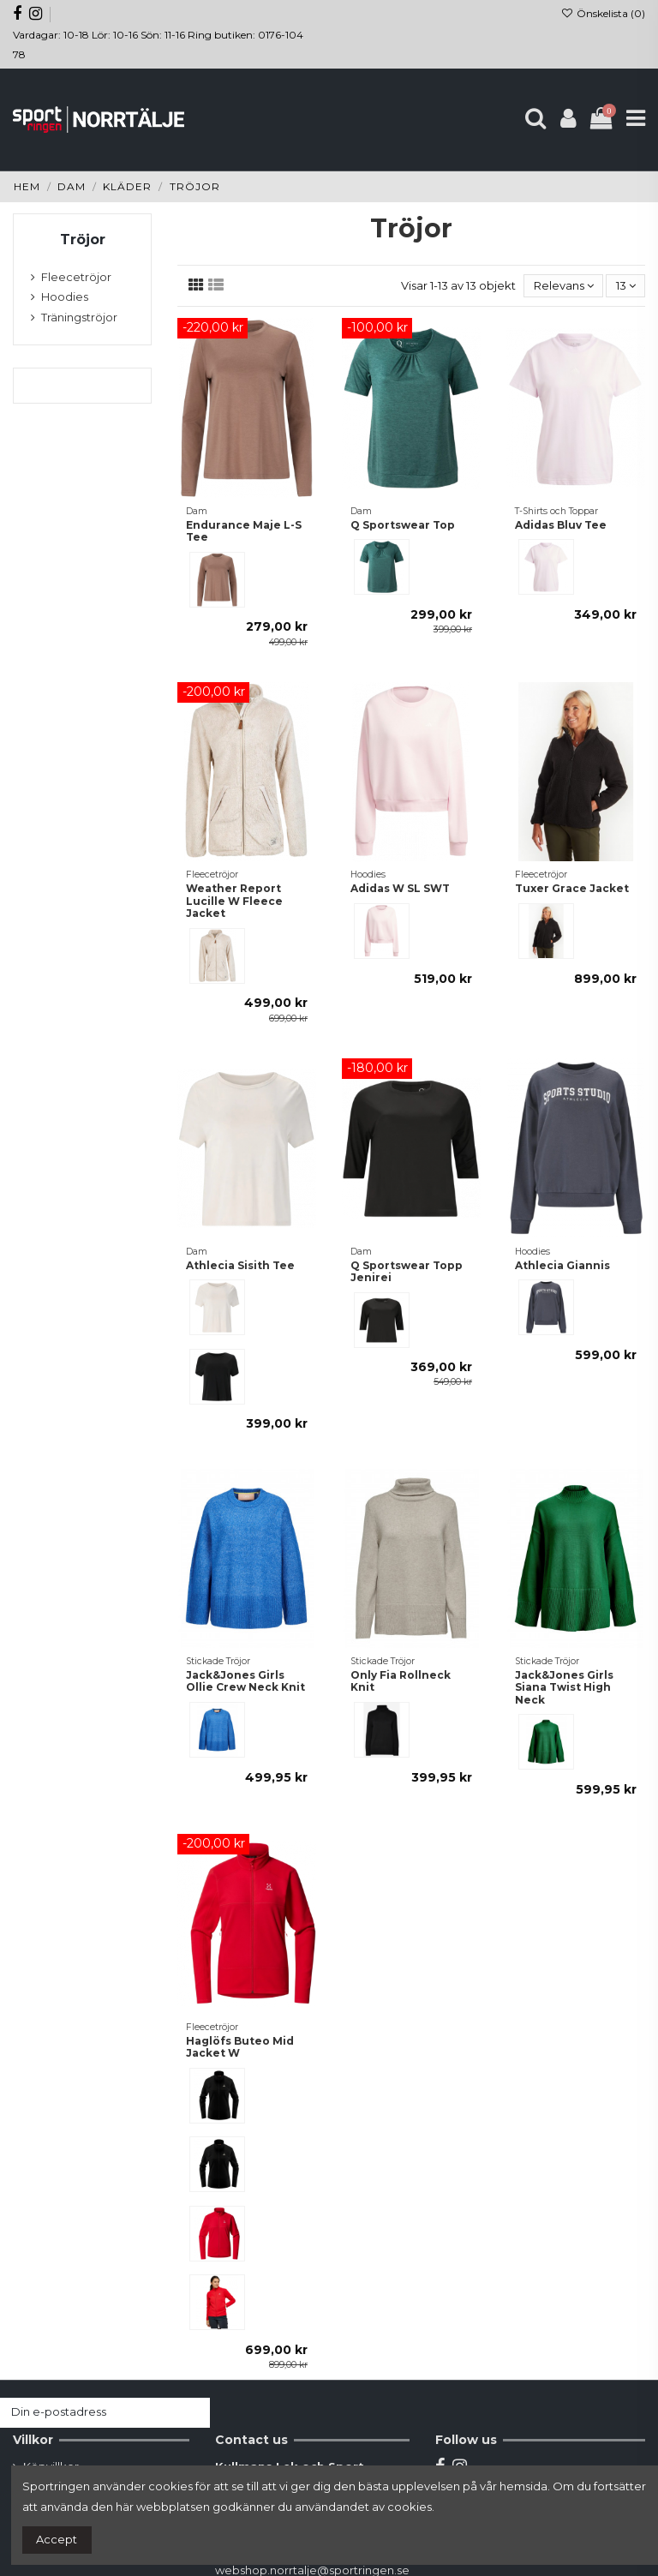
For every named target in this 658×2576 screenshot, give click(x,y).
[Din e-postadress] (88, 2413)
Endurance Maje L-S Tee (244, 530)
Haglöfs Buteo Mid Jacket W (240, 2046)
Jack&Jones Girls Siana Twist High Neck (564, 1687)
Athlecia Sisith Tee (240, 1265)
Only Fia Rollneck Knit (400, 1680)
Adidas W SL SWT (400, 888)
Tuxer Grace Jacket (572, 888)
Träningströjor (79, 317)
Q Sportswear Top (402, 524)
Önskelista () (603, 13)
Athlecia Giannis (562, 1265)
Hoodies (64, 296)
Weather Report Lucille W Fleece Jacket (234, 901)
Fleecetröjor (76, 277)
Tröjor (82, 239)
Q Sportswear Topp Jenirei (406, 1271)
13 (626, 285)
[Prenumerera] (193, 2413)
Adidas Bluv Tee (561, 524)
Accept (56, 2539)
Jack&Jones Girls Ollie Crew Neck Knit (245, 1680)
